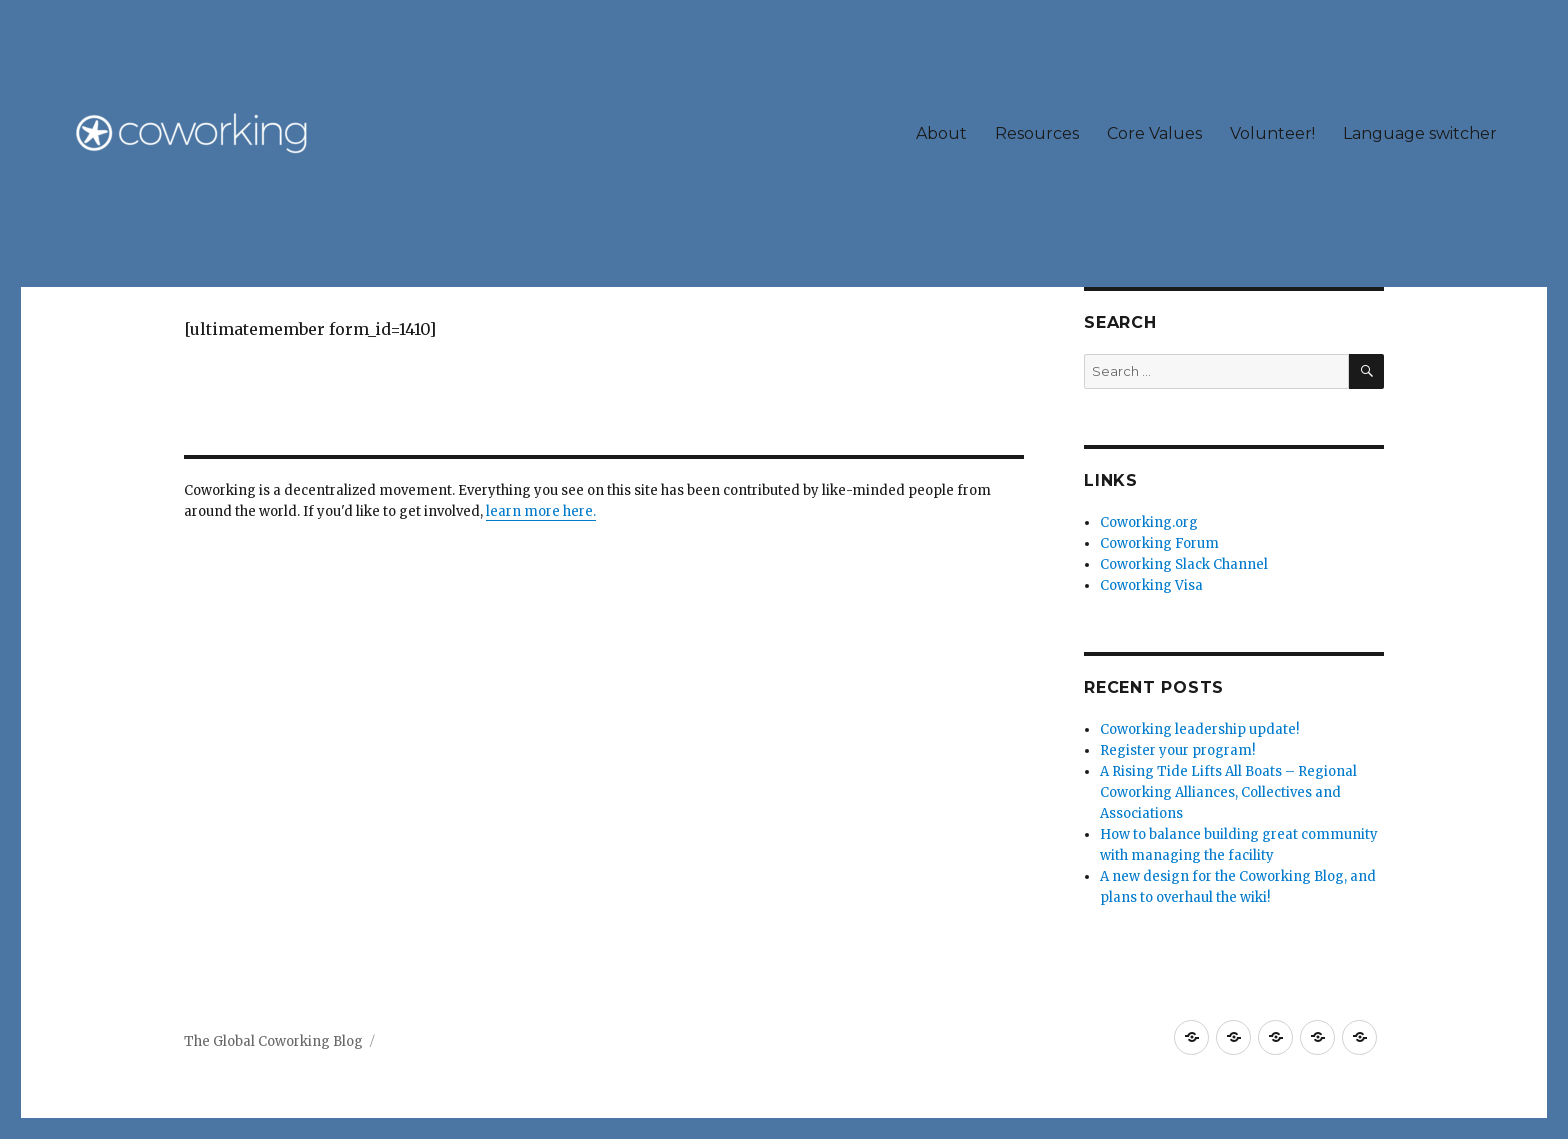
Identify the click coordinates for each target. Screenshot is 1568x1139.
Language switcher (1420, 133)
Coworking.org (1149, 522)
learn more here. (541, 511)
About (941, 133)
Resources (1037, 133)
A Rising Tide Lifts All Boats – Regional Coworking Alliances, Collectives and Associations (1228, 792)
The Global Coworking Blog (273, 1041)
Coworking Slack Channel (1184, 564)
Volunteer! (1272, 133)
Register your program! (1177, 750)
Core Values (1154, 133)
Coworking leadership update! (1199, 729)
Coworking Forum (1159, 543)
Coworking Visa (1151, 585)
